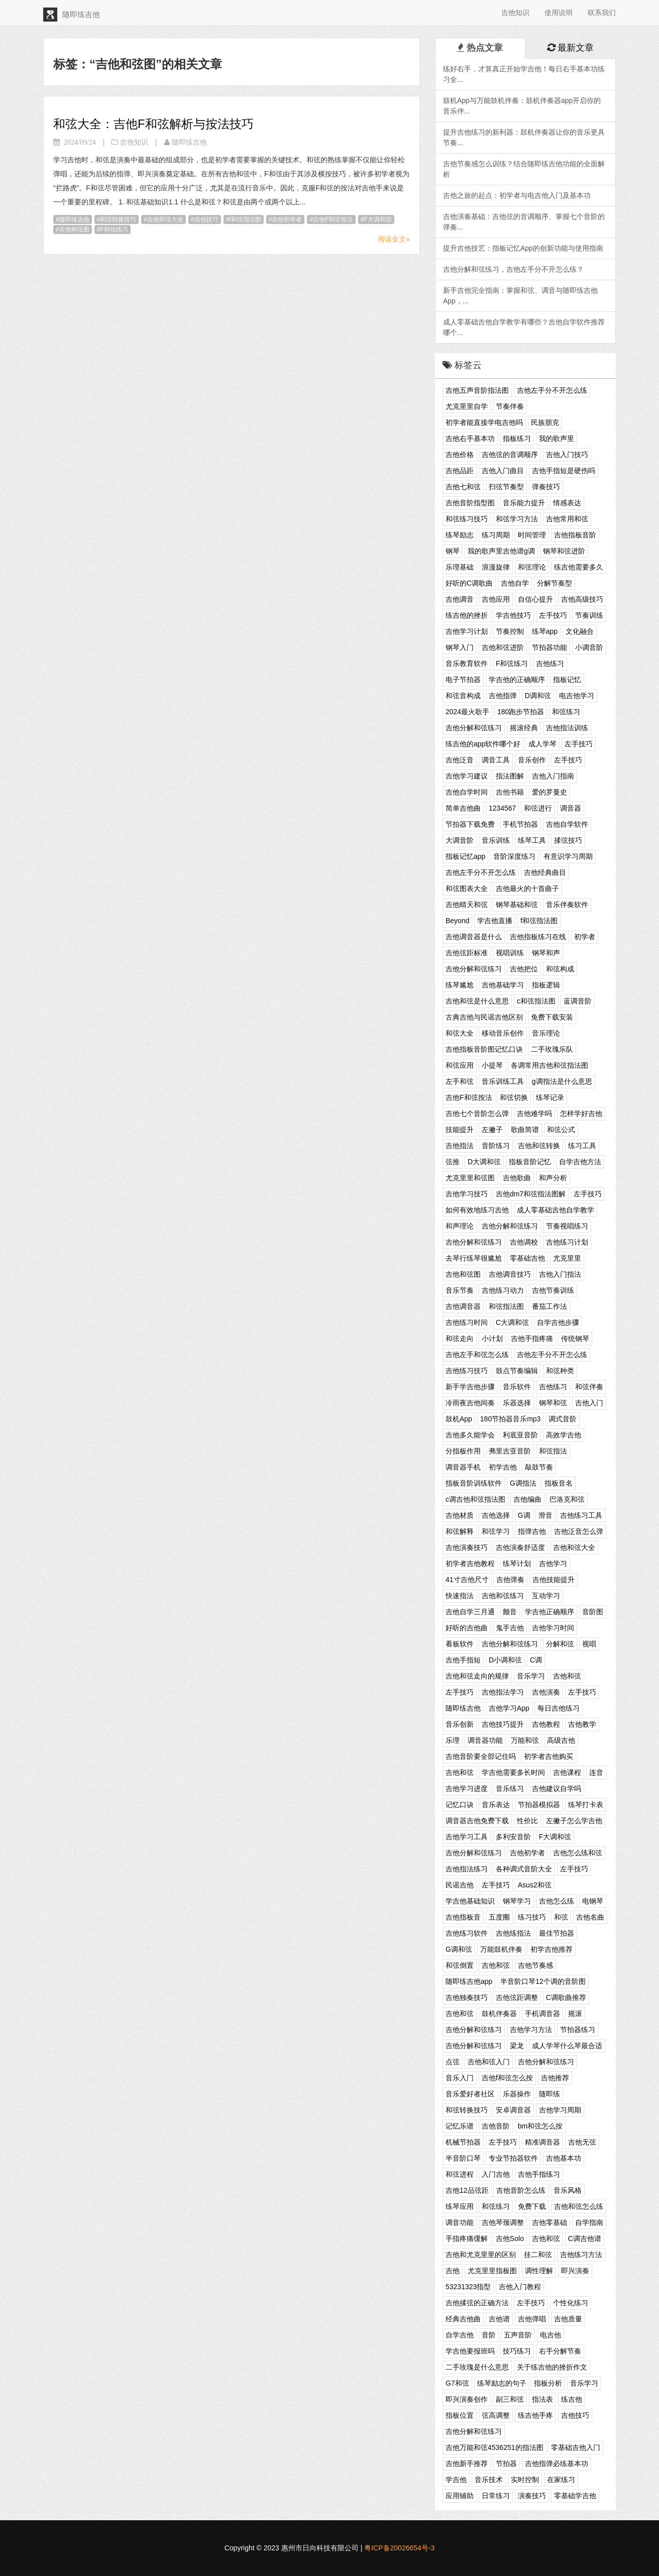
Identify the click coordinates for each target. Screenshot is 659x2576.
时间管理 (532, 535)
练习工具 (582, 1146)
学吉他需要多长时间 (513, 1772)
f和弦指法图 (245, 219)
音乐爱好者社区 (470, 2094)
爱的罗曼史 (549, 792)
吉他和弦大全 (165, 219)
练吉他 (571, 2399)
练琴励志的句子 (501, 2383)
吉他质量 (568, 2319)
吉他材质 (460, 1515)
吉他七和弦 (463, 487)
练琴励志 (460, 535)
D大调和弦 (484, 1162)
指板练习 (517, 438)
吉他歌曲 (517, 1178)
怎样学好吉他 (581, 1113)
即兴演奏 (575, 2271)
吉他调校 (524, 1242)
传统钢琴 (575, 1338)
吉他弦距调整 (517, 1997)
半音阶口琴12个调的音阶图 (543, 1981)
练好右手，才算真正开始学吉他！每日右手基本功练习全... (524, 74)
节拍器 (506, 2463)
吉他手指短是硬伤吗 (563, 471)
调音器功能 (485, 1740)
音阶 (489, 2335)
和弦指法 (553, 1451)
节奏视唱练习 (567, 1226)
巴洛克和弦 (567, 1499)
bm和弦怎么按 (540, 2126)
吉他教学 (582, 1724)
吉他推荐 (555, 2078)
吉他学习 (553, 1563)
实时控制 (525, 2480)
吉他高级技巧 (582, 599)
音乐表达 (496, 1805)
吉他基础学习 (503, 985)
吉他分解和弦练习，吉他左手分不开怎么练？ (513, 269)
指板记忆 (567, 680)
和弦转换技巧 (118, 219)
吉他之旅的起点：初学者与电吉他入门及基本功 (517, 195)
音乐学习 (531, 1676)
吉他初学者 (287, 219)
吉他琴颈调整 (503, 2222)
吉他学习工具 (467, 1837)
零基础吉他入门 (575, 2447)
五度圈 (499, 1917)
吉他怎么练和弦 (577, 1853)
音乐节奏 (460, 1290)
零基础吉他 (527, 1258)
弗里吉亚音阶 (510, 1451)
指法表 (542, 2399)
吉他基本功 (563, 2158)
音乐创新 (460, 1724)
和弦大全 (460, 1033)
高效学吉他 (563, 1435)
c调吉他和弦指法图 (475, 1499)
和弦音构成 (463, 696)
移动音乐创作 (503, 1033)
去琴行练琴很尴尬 (474, 1258)
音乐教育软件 (467, 663)
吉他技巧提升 (503, 1724)
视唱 (589, 1644)
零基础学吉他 (575, 2496)
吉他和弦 (567, 1676)
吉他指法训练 (567, 728)
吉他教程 (546, 1724)
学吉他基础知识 (470, 1901)
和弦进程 (460, 2174)
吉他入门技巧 (567, 455)
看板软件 (460, 1644)
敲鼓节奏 (539, 1467)
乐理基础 (460, 567)
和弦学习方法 (517, 519)
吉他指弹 (503, 696)
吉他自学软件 (567, 824)
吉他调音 (460, 599)
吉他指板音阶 (575, 535)
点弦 (453, 2062)
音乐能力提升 (524, 503)
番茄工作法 (549, 1306)
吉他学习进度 (467, 1788)
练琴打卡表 (585, 1805)
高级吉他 (561, 1740)
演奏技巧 (532, 2496)
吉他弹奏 (510, 1580)
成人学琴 (542, 744)
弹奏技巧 (546, 487)
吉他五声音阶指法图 (477, 390)
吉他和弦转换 (539, 1146)
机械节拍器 (463, 2142)
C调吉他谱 (584, 2238)
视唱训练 (510, 953)
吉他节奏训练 (553, 1290)
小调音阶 (589, 647)
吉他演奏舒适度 (520, 1547)
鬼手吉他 (510, 1628)
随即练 (549, 2094)
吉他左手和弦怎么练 (477, 1355)
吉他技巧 (206, 219)
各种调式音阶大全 (524, 1869)
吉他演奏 (546, 1692)
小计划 (492, 1338)
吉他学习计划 (467, 631)
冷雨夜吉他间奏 (470, 1403)
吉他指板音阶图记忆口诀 (484, 1049)
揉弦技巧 (568, 840)
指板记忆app (465, 856)
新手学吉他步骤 (470, 1387)
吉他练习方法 (581, 2255)
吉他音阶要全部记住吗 (481, 1756)
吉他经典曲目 (545, 872)
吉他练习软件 (467, 1933)
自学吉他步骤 (558, 1322)
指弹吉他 (532, 1531)
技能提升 (460, 1130)
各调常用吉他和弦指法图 (549, 1065)
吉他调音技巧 (510, 1274)
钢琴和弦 (553, 1403)
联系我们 (602, 13)
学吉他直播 (494, 921)
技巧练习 (517, 2351)
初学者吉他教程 (470, 1563)
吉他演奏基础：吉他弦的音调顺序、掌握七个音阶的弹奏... (524, 221)
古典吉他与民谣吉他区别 (484, 1017)
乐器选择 (517, 1403)
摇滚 (575, 2013)
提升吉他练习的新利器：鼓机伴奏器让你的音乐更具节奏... (524, 137)
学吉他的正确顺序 (517, 680)
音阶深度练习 (514, 856)
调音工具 (496, 760)
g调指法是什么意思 (562, 1081)
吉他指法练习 (467, 1869)
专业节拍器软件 (513, 2158)
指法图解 (510, 776)
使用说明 (558, 13)
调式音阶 (562, 1419)
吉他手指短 (463, 1660)
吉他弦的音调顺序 (510, 455)
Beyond (457, 921)
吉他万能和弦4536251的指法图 (494, 2447)
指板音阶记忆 (530, 1162)
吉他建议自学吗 (556, 1788)
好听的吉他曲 (467, 1628)
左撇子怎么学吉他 (574, 1821)
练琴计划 (517, 1563)
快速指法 (460, 1596)
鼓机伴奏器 (499, 2013)
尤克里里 (567, 1258)
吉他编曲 (527, 1499)
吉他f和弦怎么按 (507, 2078)
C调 (536, 1660)
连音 (596, 1772)
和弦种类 (560, 1371)
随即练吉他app (469, 1981)
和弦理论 (532, 567)
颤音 (510, 1612)
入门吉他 (496, 2174)
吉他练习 (550, 663)
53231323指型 (468, 2287)
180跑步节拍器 (520, 712)
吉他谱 (499, 2319)
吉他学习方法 (531, 2030)
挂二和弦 (538, 2255)
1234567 (502, 808)
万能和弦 (525, 1740)
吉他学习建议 (467, 776)
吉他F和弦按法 (333, 219)
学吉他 (456, 2480)
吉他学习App (509, 1708)
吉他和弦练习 (503, 1596)
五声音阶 (518, 2335)
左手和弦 (460, 1081)
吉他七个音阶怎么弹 (477, 1113)
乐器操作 (517, 2094)
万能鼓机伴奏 (501, 1949)
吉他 (453, 2271)
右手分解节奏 (560, 2351)
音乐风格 (568, 2190)
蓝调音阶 (578, 1001)
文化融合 (580, 631)
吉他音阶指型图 (470, 503)
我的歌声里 (556, 438)
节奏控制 (510, 631)
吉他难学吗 (534, 1113)
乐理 (453, 1740)
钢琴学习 (517, 1901)
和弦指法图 (506, 1306)
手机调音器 (542, 2013)
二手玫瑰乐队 (552, 1049)
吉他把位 (524, 969)
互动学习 (546, 1596)
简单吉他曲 (463, 808)
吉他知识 (515, 13)
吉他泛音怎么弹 (578, 1531)
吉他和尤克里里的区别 (481, 2255)
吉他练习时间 (467, 1322)
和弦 (561, 1917)
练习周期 (496, 535)
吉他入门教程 (520, 2287)
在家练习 (561, 2480)
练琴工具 (532, 840)
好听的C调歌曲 (469, 583)
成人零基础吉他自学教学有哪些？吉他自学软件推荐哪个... (524, 327)
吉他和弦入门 (489, 2062)
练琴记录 (550, 1097)
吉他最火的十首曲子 (527, 888)
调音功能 (460, 2222)
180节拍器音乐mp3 (510, 1419)
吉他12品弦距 (467, 2190)
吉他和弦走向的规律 (477, 1676)
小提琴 (492, 1065)
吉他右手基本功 (470, 438)
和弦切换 (514, 1097)
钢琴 (453, 551)
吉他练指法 (513, 1933)
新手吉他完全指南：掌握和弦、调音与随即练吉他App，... (520, 295)
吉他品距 (460, 471)
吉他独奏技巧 (467, 1997)
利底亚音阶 (520, 1435)
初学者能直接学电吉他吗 (484, 422)
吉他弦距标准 (467, 953)
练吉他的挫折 (467, 615)
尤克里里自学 (467, 406)
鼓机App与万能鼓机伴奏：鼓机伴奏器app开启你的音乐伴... (522, 105)
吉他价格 (460, 455)
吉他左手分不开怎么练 (552, 390)
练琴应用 (460, 2206)
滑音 (545, 1515)
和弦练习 (566, 712)
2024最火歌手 (467, 712)
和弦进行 (538, 808)
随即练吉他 (74, 219)
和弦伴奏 (589, 1387)
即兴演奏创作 (467, 2399)
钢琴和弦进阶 (564, 551)
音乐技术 (489, 2480)
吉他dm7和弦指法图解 (531, 1194)
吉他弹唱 (532, 2319)
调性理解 (539, 2271)
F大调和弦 (377, 219)
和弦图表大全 (467, 888)
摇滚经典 (524, 728)
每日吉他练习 (558, 1708)
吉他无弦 (582, 2142)
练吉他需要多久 (578, 567)
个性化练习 (570, 2303)
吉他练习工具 (581, 1515)
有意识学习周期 (568, 856)
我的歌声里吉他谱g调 (501, 551)
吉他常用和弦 (567, 519)
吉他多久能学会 (470, 1435)
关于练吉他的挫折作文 (552, 2367)
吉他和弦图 (74, 229)
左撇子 (492, 1130)
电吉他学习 (576, 696)
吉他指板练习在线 (538, 937)
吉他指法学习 (503, 1692)
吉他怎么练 (556, 1901)
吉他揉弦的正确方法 (477, 2303)
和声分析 (553, 1178)
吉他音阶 (496, 2126)
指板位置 (460, 2415)
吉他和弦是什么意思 (477, 1001)
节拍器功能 (549, 647)
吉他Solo (510, 2238)
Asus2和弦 (535, 1885)
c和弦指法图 (536, 1001)
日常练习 (496, 2496)
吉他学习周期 (560, 2110)
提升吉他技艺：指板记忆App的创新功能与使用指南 (523, 248)
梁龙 (517, 2046)
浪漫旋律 (496, 567)
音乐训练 (496, 840)
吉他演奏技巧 (467, 1547)
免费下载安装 (552, 1017)
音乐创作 (532, 760)
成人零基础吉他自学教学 (555, 1210)
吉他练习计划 (567, 1242)
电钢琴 (592, 1901)
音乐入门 (460, 2078)
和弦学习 (496, 1531)
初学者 (584, 937)
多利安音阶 (513, 1837)
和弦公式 (561, 1130)
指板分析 (548, 2383)
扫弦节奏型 (506, 487)
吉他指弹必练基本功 (556, 2463)
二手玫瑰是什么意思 (477, 2367)
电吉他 (550, 2335)
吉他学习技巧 (467, 1194)
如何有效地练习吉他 (477, 1210)
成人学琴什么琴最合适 (567, 2046)
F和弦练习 (114, 229)
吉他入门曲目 (503, 471)
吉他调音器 (463, 1306)
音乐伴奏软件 (567, 905)
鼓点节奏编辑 (517, 1371)
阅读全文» (394, 239)
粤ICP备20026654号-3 (399, 2548)
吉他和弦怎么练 (578, 2206)
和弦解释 (460, 1531)
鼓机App (459, 1419)
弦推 (453, 1162)
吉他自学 (515, 583)
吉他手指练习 (539, 2174)
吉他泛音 (460, 760)
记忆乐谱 (460, 2126)
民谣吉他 (460, 1885)
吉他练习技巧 (467, 1371)
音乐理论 (546, 1033)
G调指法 (523, 1483)
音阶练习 (496, 1146)
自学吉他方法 (580, 1162)
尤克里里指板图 (492, 2271)
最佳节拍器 (556, 1933)
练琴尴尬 (460, 985)
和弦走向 (460, 1338)
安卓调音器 (513, 2110)
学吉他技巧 (513, 615)
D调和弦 (538, 696)
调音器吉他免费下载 (477, 1821)
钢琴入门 (460, 647)
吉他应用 (496, 599)
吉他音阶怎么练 (520, 2190)
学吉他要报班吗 (470, 2351)
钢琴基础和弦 (517, 905)
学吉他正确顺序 (549, 1612)
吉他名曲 (590, 1917)
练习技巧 (532, 1917)
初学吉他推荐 (551, 1949)
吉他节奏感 (535, 1965)
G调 (524, 1515)
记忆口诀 (460, 1805)
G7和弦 (457, 2383)
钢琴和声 (546, 953)
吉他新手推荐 (467, 2463)
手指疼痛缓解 (467, 2238)
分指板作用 (463, 1451)
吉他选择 (496, 1515)
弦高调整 (496, 2415)
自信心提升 (535, 599)
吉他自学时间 (467, 792)
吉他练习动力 (503, 1290)
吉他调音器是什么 (474, 937)
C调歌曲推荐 (566, 1997)
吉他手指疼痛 (532, 1338)
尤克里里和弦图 (470, 1178)
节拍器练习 (577, 2030)
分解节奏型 (554, 583)
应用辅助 (460, 2496)
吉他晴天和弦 (467, 905)
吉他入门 (589, 1403)
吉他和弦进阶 (503, 647)
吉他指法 (460, 1146)
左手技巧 (553, 615)
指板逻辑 (546, 985)
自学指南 (589, 2222)
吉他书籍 (510, 792)
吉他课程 (567, 1772)
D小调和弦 (505, 1660)
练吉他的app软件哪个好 (483, 744)
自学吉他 (460, 2335)
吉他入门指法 (560, 1274)
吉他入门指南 (553, 776)
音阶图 (592, 1612)
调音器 (570, 808)
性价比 (527, 1821)
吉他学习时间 (553, 1628)
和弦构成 (560, 969)
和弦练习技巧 (467, 519)
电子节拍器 (463, 680)
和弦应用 (460, 1065)
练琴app (545, 631)
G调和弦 (459, 1949)
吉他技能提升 (553, 1580)
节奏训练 (589, 615)
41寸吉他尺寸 (467, 1580)
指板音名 (558, 1483)
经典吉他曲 (463, 2319)
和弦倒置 (460, 1965)
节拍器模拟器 (539, 1805)
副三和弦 (510, 2399)
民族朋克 (545, 422)
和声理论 (460, 1226)
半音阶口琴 (463, 2158)
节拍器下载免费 (470, 824)
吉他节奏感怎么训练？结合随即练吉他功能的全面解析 (524, 169)
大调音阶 (460, 840)
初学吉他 (503, 1467)
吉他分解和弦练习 (474, 728)
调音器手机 (463, 1467)
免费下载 (532, 2206)
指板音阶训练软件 (474, 1483)
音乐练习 (510, 1788)
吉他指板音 (463, 1917)
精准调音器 (542, 2142)
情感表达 (567, 503)
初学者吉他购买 (548, 1756)
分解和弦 (560, 1644)
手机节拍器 (520, 824)
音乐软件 (517, 1387)
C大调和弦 (512, 1322)
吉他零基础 (549, 2222)
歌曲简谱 (525, 1130)
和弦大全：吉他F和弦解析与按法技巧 (153, 124)
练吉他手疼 (535, 2415)
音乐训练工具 (503, 1081)
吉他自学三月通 (470, 1612)
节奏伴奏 (510, 406)
